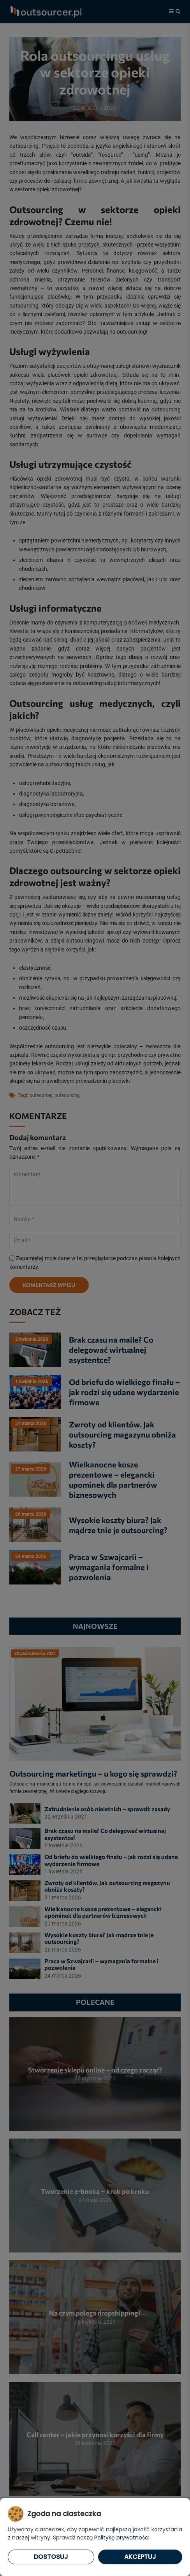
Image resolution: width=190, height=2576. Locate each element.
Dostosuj (51, 2556)
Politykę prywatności (122, 2537)
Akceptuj (140, 2556)
